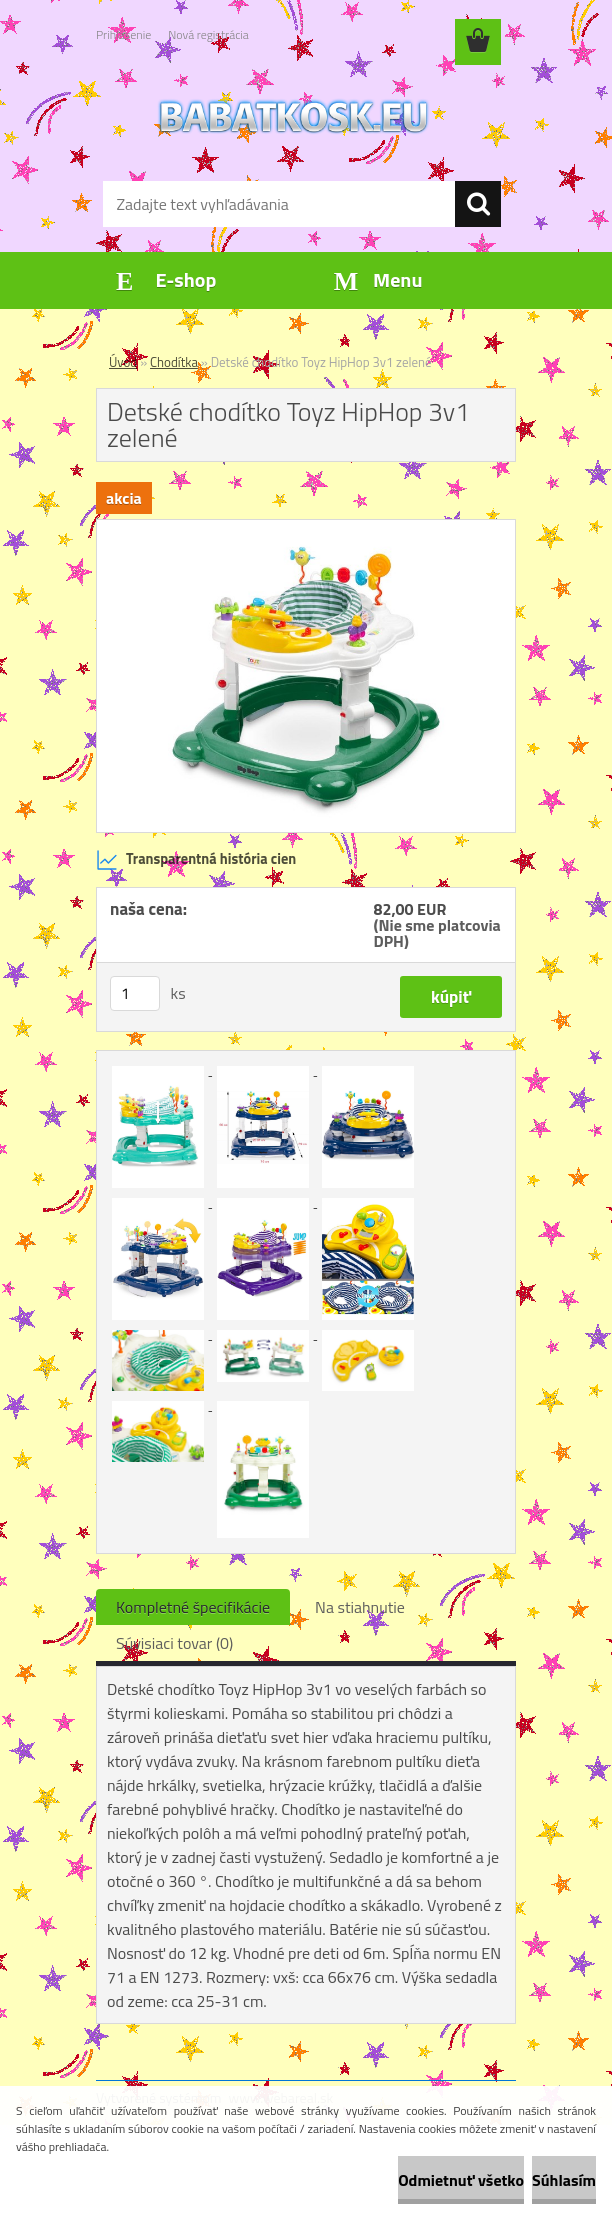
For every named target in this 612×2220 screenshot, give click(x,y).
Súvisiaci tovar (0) (174, 1643)
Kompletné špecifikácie (193, 1607)
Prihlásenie (123, 34)
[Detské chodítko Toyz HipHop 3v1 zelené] (306, 528)
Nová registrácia (208, 34)
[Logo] (293, 116)
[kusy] (135, 993)
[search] (478, 204)
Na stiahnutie (360, 1607)
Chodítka (174, 362)
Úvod (123, 362)
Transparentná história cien (196, 860)
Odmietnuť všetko (461, 2180)
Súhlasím (564, 2180)
